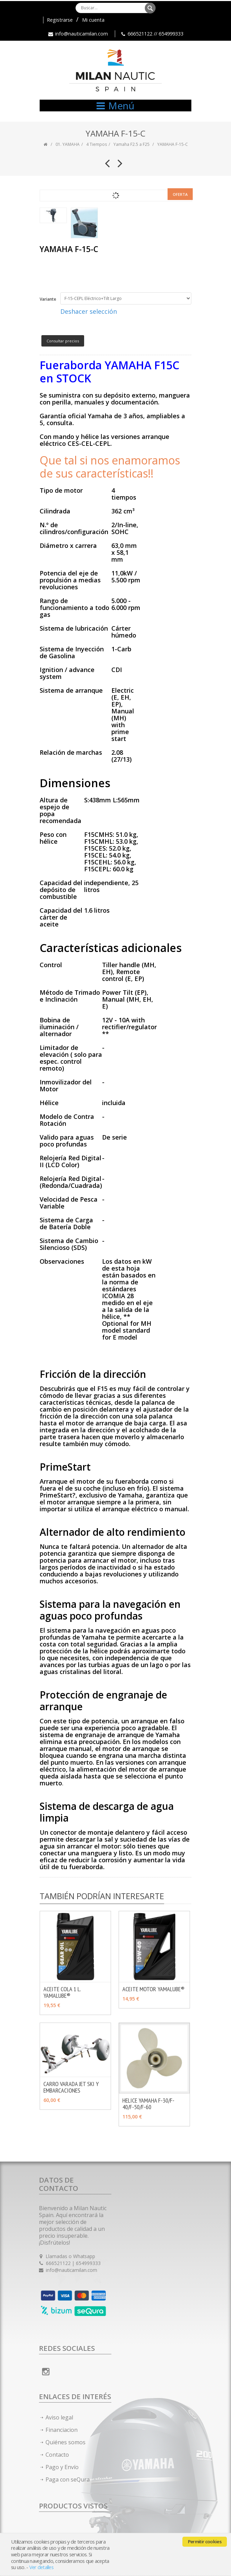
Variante (48, 299)
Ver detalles (41, 2567)
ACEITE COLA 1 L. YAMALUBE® (62, 1992)
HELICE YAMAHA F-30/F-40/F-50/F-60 (148, 2103)
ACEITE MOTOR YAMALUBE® (153, 1989)
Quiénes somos (66, 2442)
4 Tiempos (96, 144)
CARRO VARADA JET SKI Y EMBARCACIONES (71, 2087)
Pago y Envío (62, 2467)
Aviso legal (59, 2417)
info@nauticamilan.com (81, 33)
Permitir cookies (204, 2541)
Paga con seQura (68, 2479)
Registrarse (60, 20)
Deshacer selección (88, 311)
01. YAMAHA (68, 144)
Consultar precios (63, 340)
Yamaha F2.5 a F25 (131, 144)
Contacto (57, 2454)
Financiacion (62, 2430)
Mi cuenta (93, 20)
